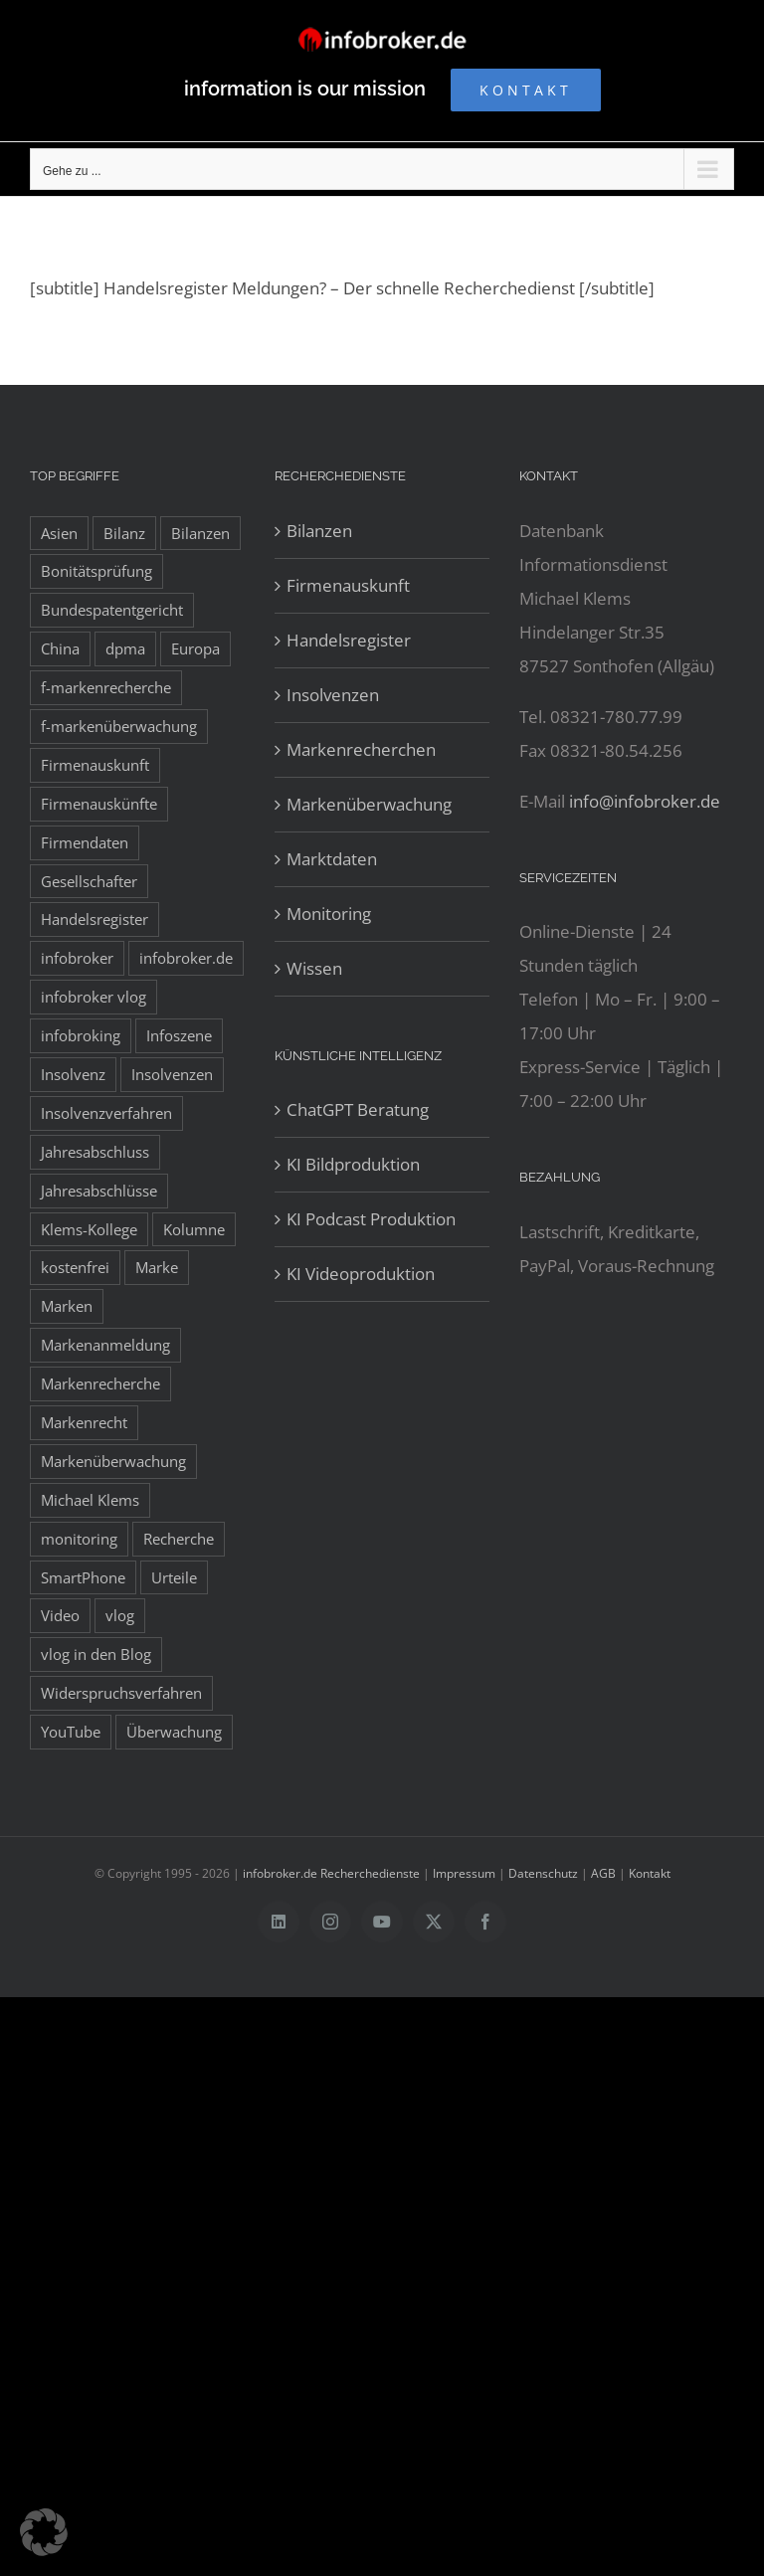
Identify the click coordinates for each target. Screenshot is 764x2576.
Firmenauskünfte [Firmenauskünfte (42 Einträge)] (99, 804)
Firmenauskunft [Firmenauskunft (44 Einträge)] (95, 765)
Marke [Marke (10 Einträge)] (156, 1267)
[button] (44, 2532)
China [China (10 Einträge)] (60, 648)
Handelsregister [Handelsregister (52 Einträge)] (94, 919)
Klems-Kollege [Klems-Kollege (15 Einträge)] (89, 1229)
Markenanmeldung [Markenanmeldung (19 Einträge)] (105, 1345)
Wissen (314, 968)
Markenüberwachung (369, 804)
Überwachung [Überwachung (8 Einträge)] (174, 1732)
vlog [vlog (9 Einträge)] (119, 1615)
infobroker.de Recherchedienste (333, 1873)
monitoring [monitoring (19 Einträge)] (79, 1539)
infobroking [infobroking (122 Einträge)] (80, 1035)
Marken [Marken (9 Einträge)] (67, 1306)
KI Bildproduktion (353, 1164)
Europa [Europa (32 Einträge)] (195, 648)
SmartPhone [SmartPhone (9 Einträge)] (83, 1577)
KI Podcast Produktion (371, 1218)
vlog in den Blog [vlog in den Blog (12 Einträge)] (96, 1654)
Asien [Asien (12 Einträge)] (59, 533)
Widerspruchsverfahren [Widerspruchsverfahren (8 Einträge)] (121, 1693)
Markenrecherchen (361, 749)
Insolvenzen (332, 694)
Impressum (464, 1873)
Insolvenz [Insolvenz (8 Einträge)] (73, 1074)
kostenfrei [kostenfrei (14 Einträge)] (75, 1267)
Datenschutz (543, 1873)
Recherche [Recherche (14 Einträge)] (178, 1539)
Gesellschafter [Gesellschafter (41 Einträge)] (89, 881)
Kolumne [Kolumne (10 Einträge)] (194, 1229)
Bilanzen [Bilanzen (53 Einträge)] (200, 533)
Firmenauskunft (348, 585)
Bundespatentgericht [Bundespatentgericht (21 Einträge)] (112, 610)
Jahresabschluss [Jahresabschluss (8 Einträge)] (95, 1152)
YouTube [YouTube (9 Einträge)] (70, 1732)
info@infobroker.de (644, 801)
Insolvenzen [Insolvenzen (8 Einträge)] (172, 1074)
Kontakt (649, 1873)
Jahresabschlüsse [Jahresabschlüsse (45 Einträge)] (99, 1190)
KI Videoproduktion (360, 1273)
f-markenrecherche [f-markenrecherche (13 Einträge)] (106, 687)
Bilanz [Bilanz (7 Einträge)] (124, 533)
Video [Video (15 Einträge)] (60, 1615)
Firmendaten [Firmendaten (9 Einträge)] (84, 842)
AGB (603, 1873)
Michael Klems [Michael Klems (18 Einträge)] (90, 1500)
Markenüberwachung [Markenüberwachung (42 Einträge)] (113, 1461)
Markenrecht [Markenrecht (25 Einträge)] (84, 1422)
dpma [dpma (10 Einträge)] (125, 648)
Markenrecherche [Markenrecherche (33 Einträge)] (100, 1383)
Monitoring (328, 913)
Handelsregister (348, 640)
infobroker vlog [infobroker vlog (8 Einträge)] (93, 997)
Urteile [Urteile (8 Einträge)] (174, 1577)
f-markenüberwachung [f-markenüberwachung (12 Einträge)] (119, 726)
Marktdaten (331, 858)
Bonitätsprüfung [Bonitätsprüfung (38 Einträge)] (96, 571)
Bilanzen (319, 530)
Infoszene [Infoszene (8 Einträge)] (179, 1035)
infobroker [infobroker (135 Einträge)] (77, 958)
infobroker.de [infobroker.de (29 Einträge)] (186, 958)
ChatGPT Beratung (357, 1109)
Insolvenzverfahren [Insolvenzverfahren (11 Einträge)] (106, 1113)
